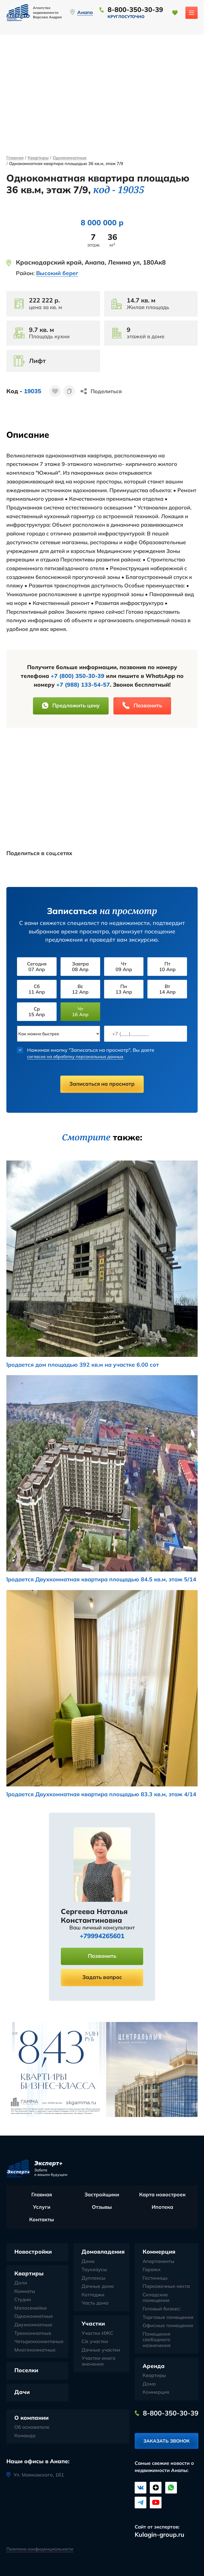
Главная (15, 157)
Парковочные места (166, 2286)
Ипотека (162, 2207)
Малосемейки (30, 2308)
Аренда (154, 2365)
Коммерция (159, 2251)
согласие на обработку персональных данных (82, 1056)
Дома (88, 2261)
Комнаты (24, 2291)
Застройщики (101, 2194)
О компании (31, 2417)
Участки (93, 2323)
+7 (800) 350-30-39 (77, 675)
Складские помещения (156, 2297)
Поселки (26, 2370)
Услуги (41, 2207)
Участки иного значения (99, 2361)
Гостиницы (155, 2278)
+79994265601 (102, 1936)
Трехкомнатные (32, 2333)
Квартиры (38, 157)
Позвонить (142, 705)
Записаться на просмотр (102, 1083)
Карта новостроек (162, 2194)
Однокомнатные (70, 157)
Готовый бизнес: (162, 2309)
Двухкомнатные (33, 2325)
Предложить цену (71, 705)
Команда (24, 2436)
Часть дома (95, 2303)
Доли (20, 2283)
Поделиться (106, 391)
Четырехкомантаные (38, 2341)
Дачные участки (101, 2350)
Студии (22, 2299)
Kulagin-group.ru (159, 2534)
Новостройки (33, 2251)
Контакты (41, 2219)
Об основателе (31, 2427)
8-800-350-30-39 (135, 9)
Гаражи (151, 2269)
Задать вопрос (102, 1977)
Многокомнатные (35, 2350)
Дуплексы (93, 2278)
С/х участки (95, 2341)
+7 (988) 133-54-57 (83, 684)
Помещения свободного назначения (157, 2339)
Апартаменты (159, 2261)
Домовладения (103, 2251)
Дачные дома (98, 2286)
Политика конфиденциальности (39, 2549)
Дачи (22, 2391)
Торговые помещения (168, 2317)
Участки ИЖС (97, 2333)
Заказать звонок (166, 2441)
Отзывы (102, 2207)
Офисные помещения (168, 2325)
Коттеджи (93, 2295)
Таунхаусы (94, 2269)
